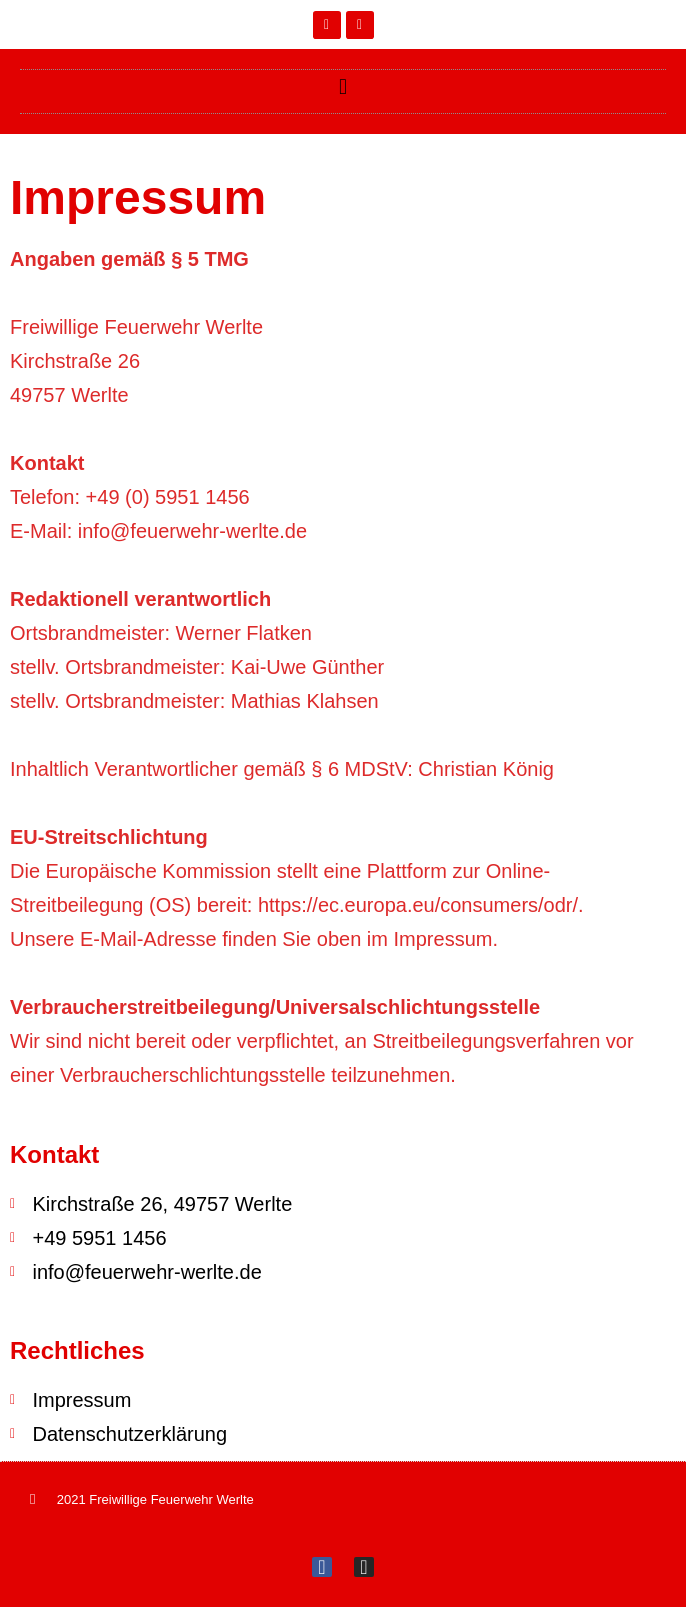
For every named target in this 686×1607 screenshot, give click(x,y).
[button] (342, 86)
